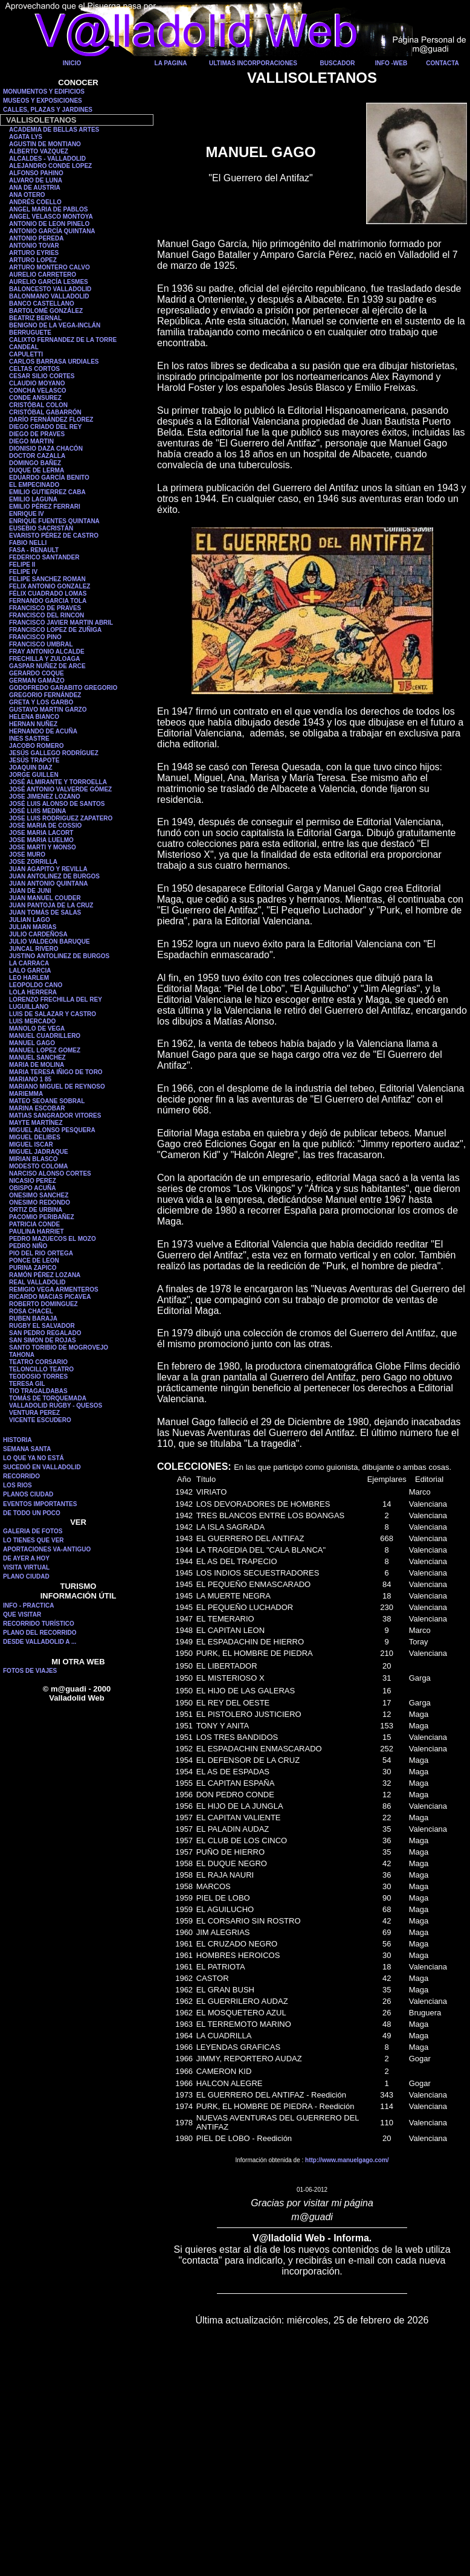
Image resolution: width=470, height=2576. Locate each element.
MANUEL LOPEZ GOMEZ (44, 1050)
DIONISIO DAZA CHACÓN (46, 448)
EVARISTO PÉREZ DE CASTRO (53, 535)
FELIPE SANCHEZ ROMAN (47, 579)
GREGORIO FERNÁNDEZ (45, 695)
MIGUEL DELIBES (34, 1137)
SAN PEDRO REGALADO (45, 1333)
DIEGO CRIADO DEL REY (45, 426)
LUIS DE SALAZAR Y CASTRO (52, 1014)
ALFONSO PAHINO (36, 173)
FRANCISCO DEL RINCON (46, 615)
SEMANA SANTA (27, 1449)
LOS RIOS (17, 1485)
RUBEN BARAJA (33, 1318)
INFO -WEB (391, 63)
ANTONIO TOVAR (34, 245)
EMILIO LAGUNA (33, 499)
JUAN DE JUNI (30, 890)
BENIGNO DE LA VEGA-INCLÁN (54, 325)
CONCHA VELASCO (37, 390)
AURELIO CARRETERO (42, 274)
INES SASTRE (29, 738)
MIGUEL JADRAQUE (38, 1151)
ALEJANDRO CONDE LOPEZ (50, 166)
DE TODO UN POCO (31, 1513)
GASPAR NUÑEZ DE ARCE (47, 666)
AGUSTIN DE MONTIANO (45, 144)
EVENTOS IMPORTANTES (40, 1504)
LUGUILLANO (29, 1006)
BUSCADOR (337, 63)
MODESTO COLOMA (38, 1166)
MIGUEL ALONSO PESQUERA (52, 1130)
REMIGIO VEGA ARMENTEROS (53, 1289)
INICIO (72, 63)
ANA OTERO (27, 195)
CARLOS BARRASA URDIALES (54, 361)
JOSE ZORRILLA (33, 861)
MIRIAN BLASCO (33, 1159)
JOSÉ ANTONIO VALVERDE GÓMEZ (60, 789)
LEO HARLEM (29, 977)
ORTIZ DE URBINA (35, 1209)
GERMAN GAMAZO (37, 680)
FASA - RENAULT (34, 550)
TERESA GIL (27, 1383)
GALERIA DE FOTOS (32, 1531)
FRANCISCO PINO (35, 637)
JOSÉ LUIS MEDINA (37, 811)
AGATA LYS (25, 137)
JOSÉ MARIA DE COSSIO (45, 825)
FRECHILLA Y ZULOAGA (44, 658)
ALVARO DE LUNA (35, 180)
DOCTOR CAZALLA (37, 455)
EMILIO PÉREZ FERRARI (44, 506)
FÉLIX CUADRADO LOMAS (47, 593)
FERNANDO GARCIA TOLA (47, 600)
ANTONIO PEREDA (36, 238)
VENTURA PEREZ (34, 1412)
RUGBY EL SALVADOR (42, 1325)
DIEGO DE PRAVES (37, 434)
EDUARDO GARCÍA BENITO (49, 477)
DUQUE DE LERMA (36, 470)
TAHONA (21, 1354)
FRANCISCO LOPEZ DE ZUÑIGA (55, 629)
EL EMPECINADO (34, 484)
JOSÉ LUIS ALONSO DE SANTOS (57, 803)
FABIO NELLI (28, 542)
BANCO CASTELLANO (41, 303)
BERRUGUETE (30, 332)
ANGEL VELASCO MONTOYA (51, 216)
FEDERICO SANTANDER (44, 557)
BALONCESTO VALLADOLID (50, 289)
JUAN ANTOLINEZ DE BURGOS (54, 876)
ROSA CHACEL (31, 1311)
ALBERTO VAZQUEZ (38, 151)
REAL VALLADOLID (37, 1282)
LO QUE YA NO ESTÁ (33, 1458)
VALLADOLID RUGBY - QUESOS (55, 1405)
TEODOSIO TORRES (38, 1376)
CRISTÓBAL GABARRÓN (45, 412)
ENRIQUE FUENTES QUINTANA (54, 521)
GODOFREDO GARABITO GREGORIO (63, 687)
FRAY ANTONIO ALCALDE (47, 651)
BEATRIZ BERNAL (35, 318)
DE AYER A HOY (26, 1558)
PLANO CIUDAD (26, 1576)
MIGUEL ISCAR (31, 1144)
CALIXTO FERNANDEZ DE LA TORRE (63, 339)
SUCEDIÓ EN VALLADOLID (42, 1467)
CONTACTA (442, 63)
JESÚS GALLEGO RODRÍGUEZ (53, 753)
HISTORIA (17, 1440)
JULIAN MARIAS (32, 927)
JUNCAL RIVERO (34, 948)
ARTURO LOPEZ (33, 260)
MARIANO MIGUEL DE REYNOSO (57, 1086)
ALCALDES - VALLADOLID (47, 158)
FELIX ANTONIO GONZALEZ (49, 586)
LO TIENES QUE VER (33, 1540)
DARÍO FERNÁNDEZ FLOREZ (51, 419)
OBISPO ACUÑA (32, 1188)
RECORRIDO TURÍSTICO (38, 1623)
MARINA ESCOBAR (37, 1108)
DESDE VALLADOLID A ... (39, 1641)
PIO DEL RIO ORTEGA (41, 1253)
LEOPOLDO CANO (35, 985)
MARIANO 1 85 (30, 1079)
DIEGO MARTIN (31, 441)
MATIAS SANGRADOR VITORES (55, 1115)
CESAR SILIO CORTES (41, 376)
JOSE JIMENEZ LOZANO (44, 796)
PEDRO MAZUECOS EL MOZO (52, 1238)
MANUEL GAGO (32, 1043)
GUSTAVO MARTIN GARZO (48, 709)
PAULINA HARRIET (36, 1231)
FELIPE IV (23, 571)
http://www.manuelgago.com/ (347, 2160)
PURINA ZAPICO (33, 1267)
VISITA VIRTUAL (26, 1567)
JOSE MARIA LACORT (41, 832)
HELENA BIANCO (34, 716)
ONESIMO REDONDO (39, 1202)
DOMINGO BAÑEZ (35, 463)
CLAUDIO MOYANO (37, 383)
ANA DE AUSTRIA (34, 187)
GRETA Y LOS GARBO (41, 702)
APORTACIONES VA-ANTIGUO (47, 1549)
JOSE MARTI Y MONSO (42, 847)
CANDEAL (24, 347)
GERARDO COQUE (36, 673)
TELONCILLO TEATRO (41, 1369)
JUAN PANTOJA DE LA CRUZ (51, 905)
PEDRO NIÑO (28, 1246)
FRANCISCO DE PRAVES (45, 608)
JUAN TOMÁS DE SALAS (45, 912)
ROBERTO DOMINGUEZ (43, 1304)
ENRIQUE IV (26, 513)
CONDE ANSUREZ (35, 397)
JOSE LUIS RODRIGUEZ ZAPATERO (60, 818)
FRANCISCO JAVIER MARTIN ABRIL (61, 622)
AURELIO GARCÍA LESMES (48, 282)
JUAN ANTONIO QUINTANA (48, 883)
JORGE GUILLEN (34, 774)
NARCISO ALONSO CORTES (50, 1173)
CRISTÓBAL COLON (38, 405)
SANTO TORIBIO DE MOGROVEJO (58, 1347)
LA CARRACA (29, 963)
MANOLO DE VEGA (37, 1028)
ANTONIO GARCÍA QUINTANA (52, 231)
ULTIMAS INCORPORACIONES (253, 63)
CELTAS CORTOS (34, 368)
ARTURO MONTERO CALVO (49, 267)
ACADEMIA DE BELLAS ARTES (54, 129)
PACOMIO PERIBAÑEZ (41, 1217)
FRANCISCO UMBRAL (41, 644)
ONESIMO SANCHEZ (38, 1195)
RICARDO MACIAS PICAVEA (50, 1296)
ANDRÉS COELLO (35, 202)
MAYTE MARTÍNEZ (36, 1122)
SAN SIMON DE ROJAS (42, 1340)
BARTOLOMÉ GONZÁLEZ (46, 311)
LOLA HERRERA (33, 992)
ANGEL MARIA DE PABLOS (48, 209)
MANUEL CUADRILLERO (44, 1035)
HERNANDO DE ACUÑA (43, 731)
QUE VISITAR (22, 1614)
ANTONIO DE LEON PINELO (49, 224)
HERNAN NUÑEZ (33, 724)
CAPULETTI (26, 354)
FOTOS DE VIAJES (30, 1670)
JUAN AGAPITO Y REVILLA (48, 869)
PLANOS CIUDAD (28, 1494)
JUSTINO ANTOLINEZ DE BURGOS (59, 956)
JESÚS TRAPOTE (34, 760)
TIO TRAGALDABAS (38, 1391)
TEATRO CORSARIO (38, 1362)
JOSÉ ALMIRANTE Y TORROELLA (58, 782)
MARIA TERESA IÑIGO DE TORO (56, 1072)
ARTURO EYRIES (34, 253)
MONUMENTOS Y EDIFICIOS (44, 91)
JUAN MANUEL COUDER (45, 898)
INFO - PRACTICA (28, 1605)
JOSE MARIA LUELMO (41, 840)
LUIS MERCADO (32, 1021)
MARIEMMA (26, 1093)
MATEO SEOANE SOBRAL (47, 1101)
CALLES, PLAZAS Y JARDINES (47, 109)
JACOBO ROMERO (36, 745)
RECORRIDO (21, 1476)
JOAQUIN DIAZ (31, 767)
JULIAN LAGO (29, 919)
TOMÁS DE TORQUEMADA (47, 1398)
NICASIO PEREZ (32, 1180)
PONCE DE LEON (34, 1260)
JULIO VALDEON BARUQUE (49, 941)
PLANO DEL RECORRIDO (40, 1632)
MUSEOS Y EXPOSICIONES (42, 100)
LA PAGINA (171, 63)
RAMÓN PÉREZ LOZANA (44, 1275)
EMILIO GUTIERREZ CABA (47, 492)
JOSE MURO (27, 854)
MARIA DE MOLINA (36, 1064)
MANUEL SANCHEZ (37, 1057)
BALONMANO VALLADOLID (49, 296)
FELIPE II (22, 564)
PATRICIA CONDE (34, 1224)
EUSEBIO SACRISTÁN (41, 528)
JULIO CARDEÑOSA (38, 934)
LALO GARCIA (30, 970)
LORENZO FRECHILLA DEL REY (55, 999)
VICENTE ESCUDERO (40, 1420)
